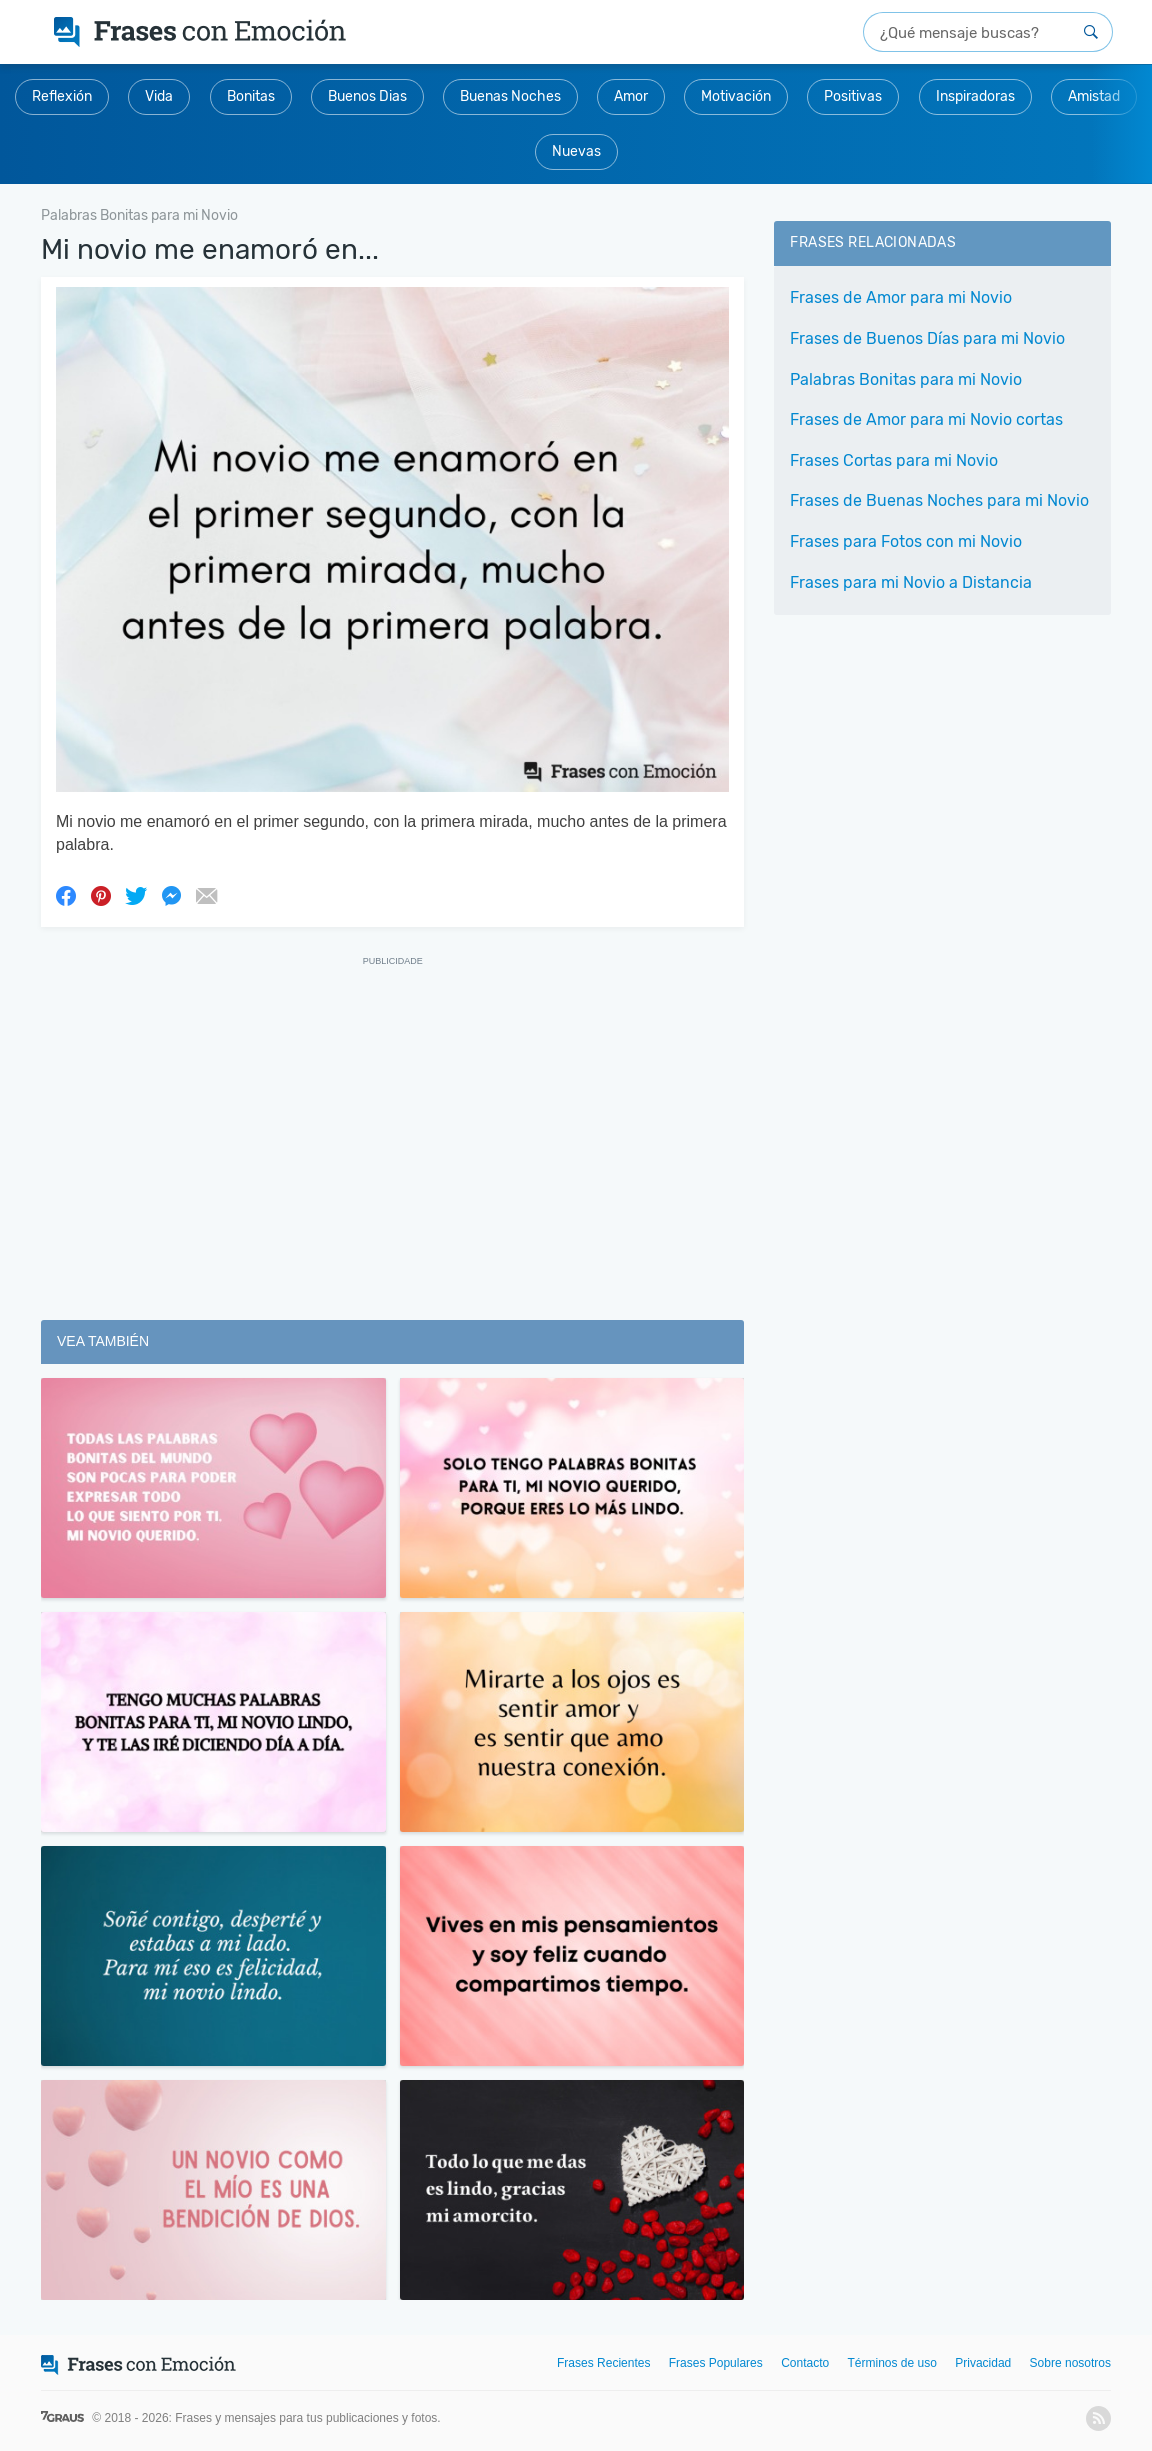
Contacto (805, 2363)
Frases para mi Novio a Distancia (911, 582)
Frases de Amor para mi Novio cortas (926, 419)
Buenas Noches (510, 96)
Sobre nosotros (1070, 2363)
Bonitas (251, 96)
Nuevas (576, 151)
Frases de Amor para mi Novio (901, 297)
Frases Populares (716, 2363)
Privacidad (983, 2363)
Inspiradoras (975, 96)
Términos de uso (892, 2363)
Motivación (736, 96)
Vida (159, 96)
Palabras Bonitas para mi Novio (906, 379)
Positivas (853, 96)
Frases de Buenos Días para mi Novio (927, 338)
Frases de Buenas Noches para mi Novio (939, 500)
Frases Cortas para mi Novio (894, 460)
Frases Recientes (603, 2363)
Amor (631, 96)
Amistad (1094, 96)
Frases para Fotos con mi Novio (906, 541)
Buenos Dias (367, 96)
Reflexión (62, 96)
